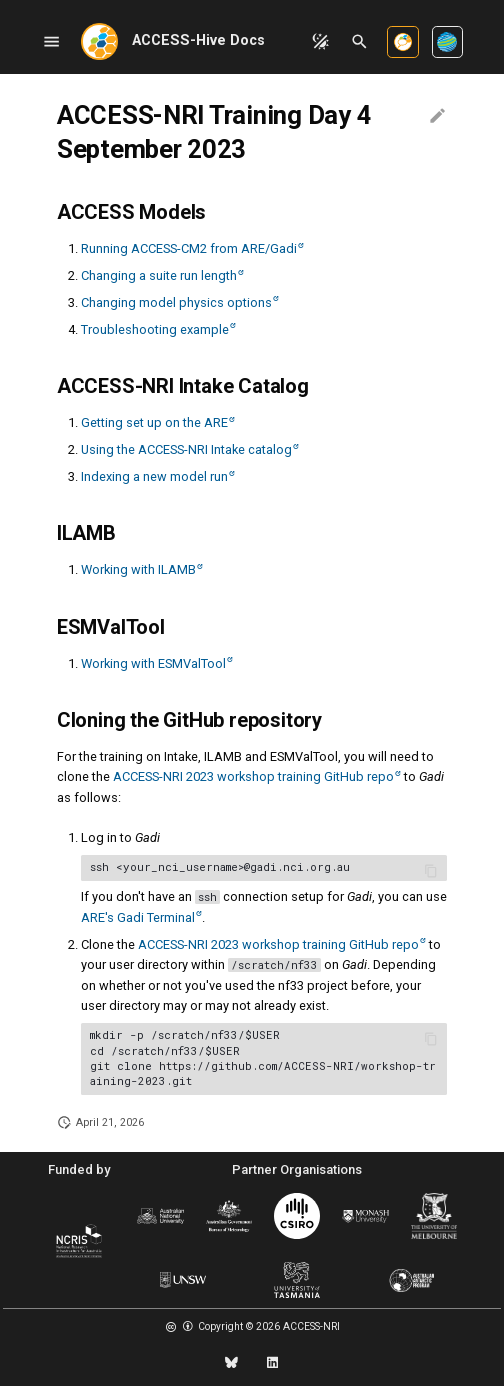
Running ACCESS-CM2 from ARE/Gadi (189, 248)
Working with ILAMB (138, 569)
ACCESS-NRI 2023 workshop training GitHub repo (253, 776)
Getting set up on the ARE (154, 422)
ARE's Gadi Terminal (138, 917)
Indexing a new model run (154, 476)
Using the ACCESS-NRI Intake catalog (186, 449)
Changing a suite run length (159, 275)
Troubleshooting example (155, 329)
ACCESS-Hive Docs (198, 40)
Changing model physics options (176, 302)
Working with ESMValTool (153, 663)
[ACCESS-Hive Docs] (99, 42)
